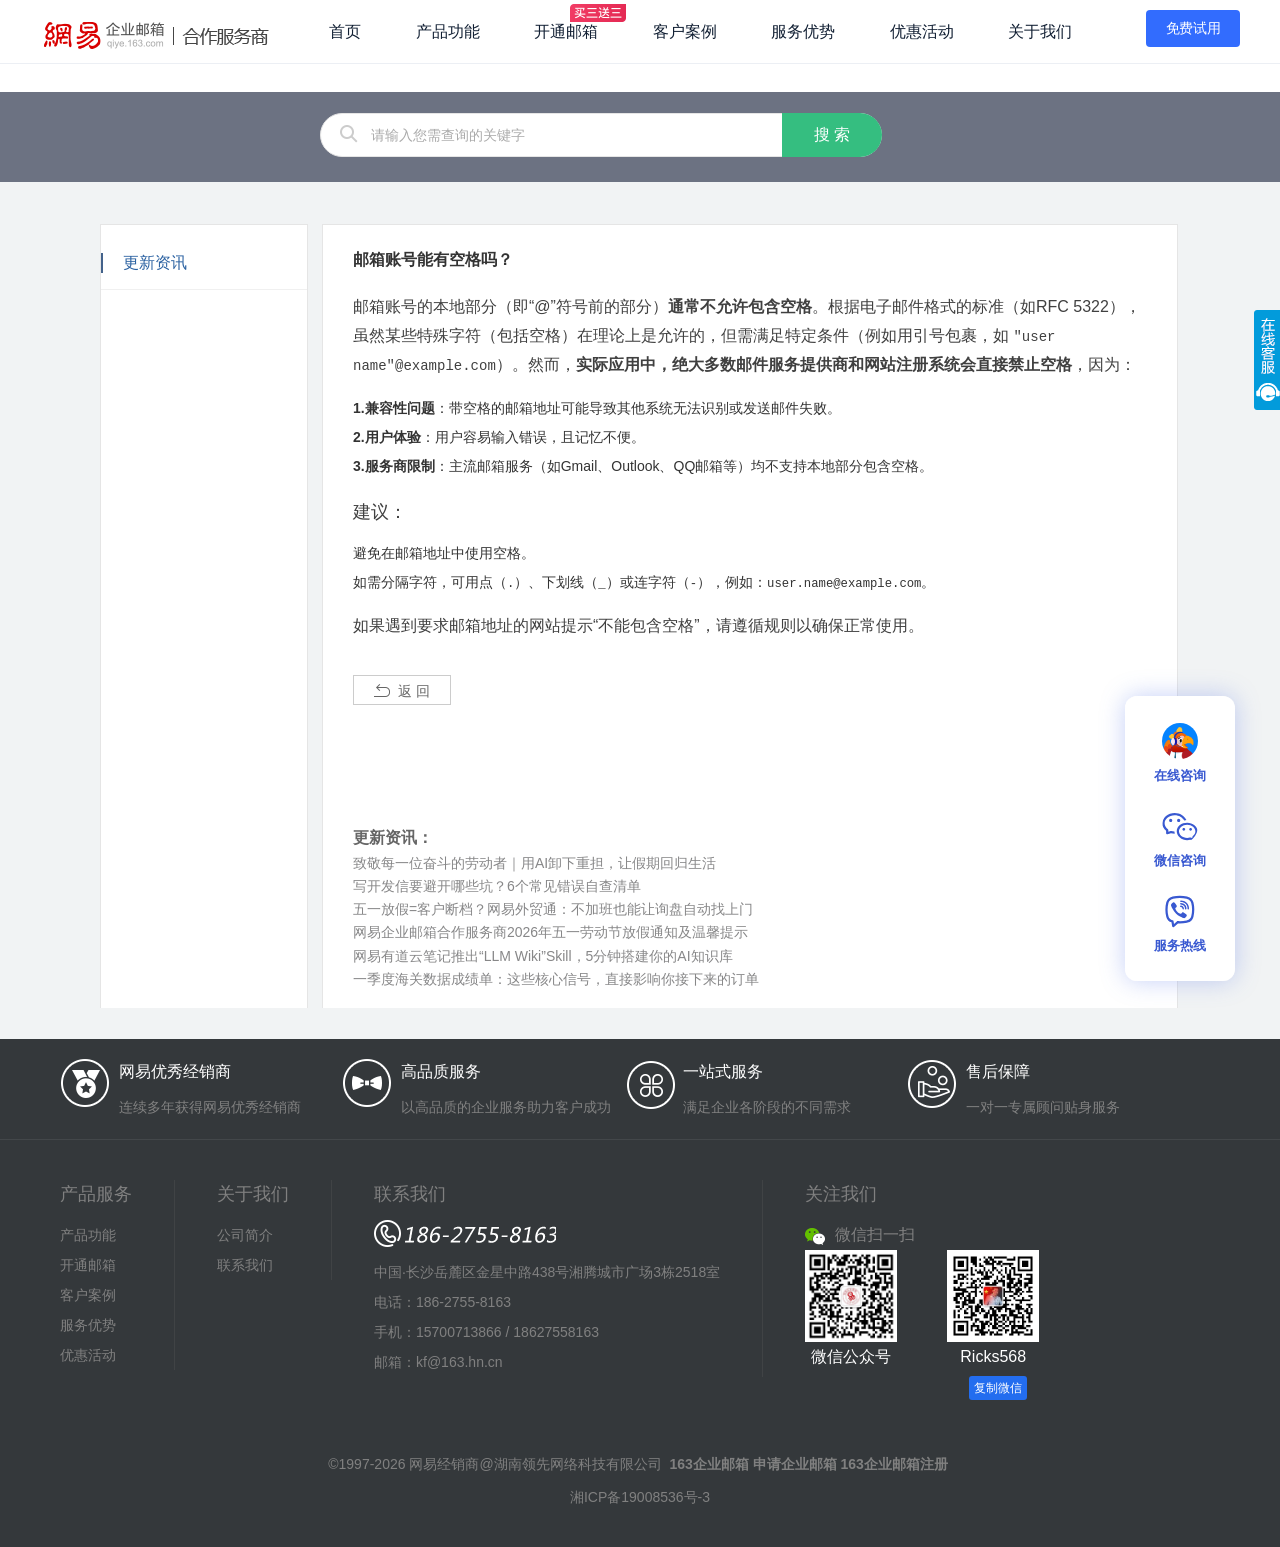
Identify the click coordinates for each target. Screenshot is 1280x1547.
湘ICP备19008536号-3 (640, 1494)
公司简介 (245, 1232)
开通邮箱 (566, 31)
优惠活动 (922, 31)
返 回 (402, 688)
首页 (345, 31)
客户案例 (685, 31)
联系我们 (245, 1262)
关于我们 (1040, 31)
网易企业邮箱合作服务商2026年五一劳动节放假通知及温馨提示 (550, 929)
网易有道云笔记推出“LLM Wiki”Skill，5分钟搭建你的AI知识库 (543, 953)
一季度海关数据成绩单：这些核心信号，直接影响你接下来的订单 (556, 976)
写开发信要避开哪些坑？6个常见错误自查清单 (497, 883)
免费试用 (1193, 28)
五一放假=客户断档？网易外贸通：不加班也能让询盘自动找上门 (553, 906)
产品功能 (448, 31)
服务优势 (803, 31)
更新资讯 (155, 262)
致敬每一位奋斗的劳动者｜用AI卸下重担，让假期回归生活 (534, 860)
